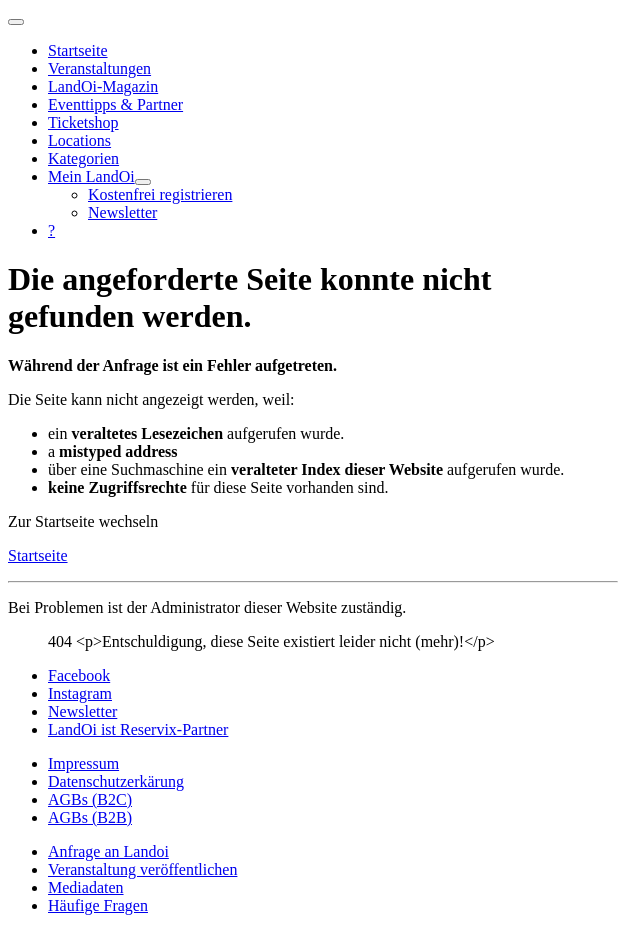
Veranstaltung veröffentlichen (142, 869)
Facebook (79, 675)
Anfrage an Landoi (108, 851)
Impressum (83, 763)
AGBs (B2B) (90, 817)
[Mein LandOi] (143, 182)
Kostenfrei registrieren (160, 194)
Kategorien (83, 158)
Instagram (80, 693)
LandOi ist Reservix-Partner (138, 729)
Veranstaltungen (99, 68)
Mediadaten (86, 887)
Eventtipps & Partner (115, 104)
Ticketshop (83, 122)
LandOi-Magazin (103, 86)
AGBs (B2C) (90, 799)
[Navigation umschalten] (16, 22)
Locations (79, 140)
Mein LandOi (91, 176)
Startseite (78, 50)
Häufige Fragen (98, 905)
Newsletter (122, 212)
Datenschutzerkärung (116, 781)
